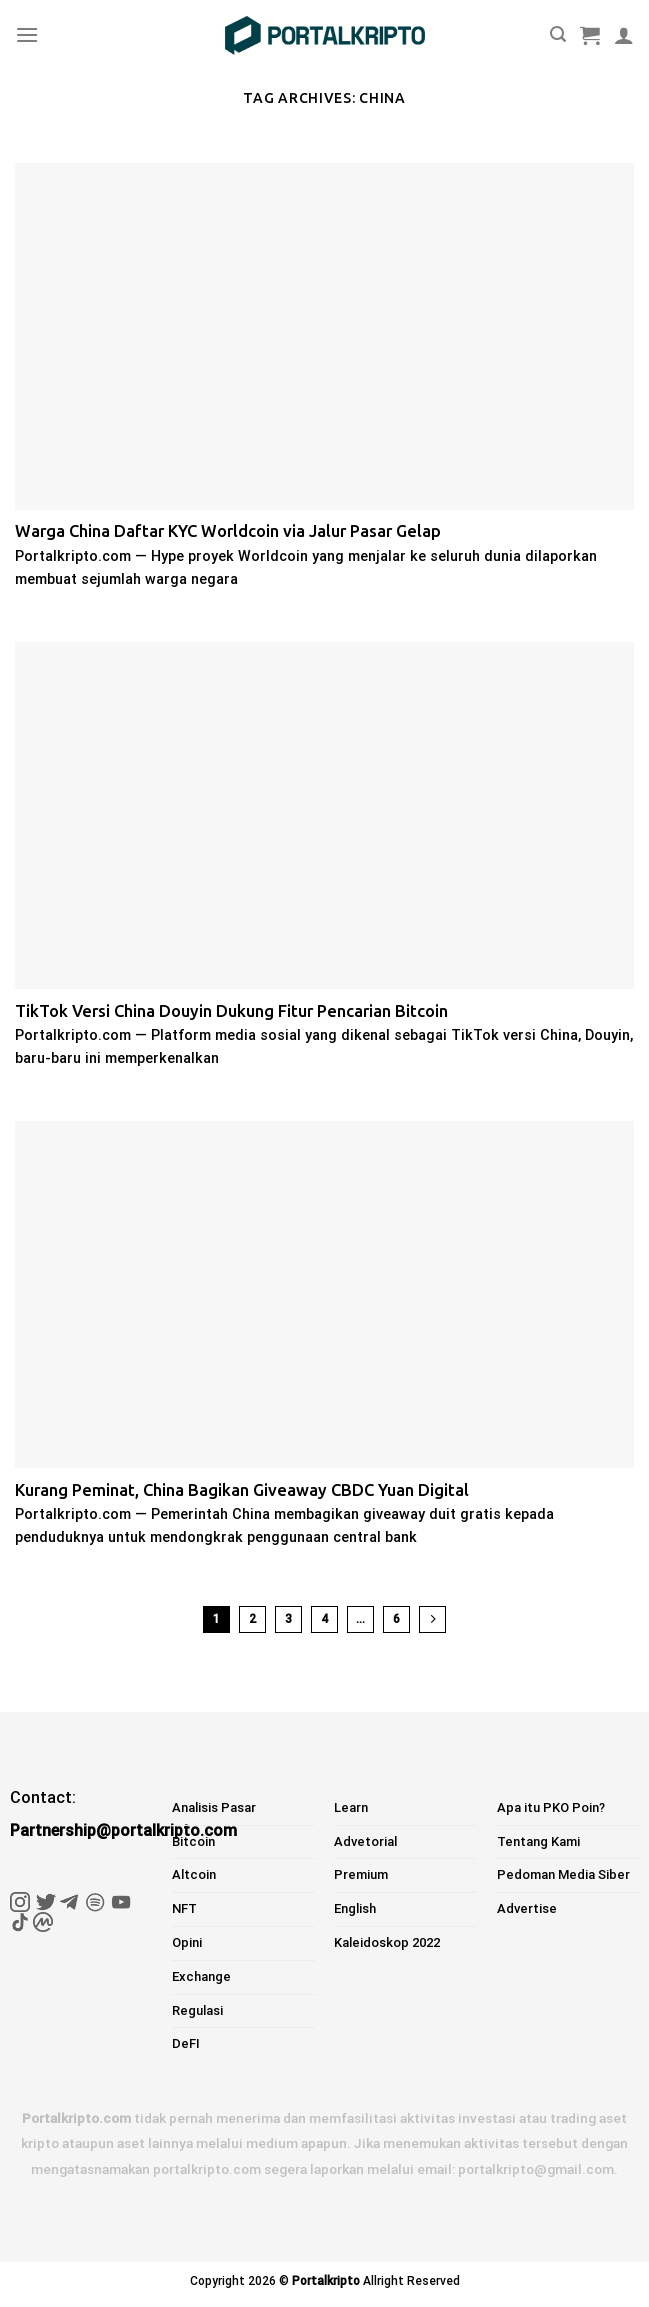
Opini (187, 1942)
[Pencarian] (558, 34)
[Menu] (27, 34)
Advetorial (365, 1841)
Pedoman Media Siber (563, 1874)
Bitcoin (193, 1841)
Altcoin (194, 1874)
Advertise (527, 1908)
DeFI (186, 2043)
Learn (351, 1807)
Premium (361, 1874)
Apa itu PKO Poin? (551, 1807)
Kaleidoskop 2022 (387, 1942)
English (355, 1908)
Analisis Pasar (214, 1807)
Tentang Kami (538, 1841)
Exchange (201, 1976)
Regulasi (197, 2010)
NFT (184, 1908)
